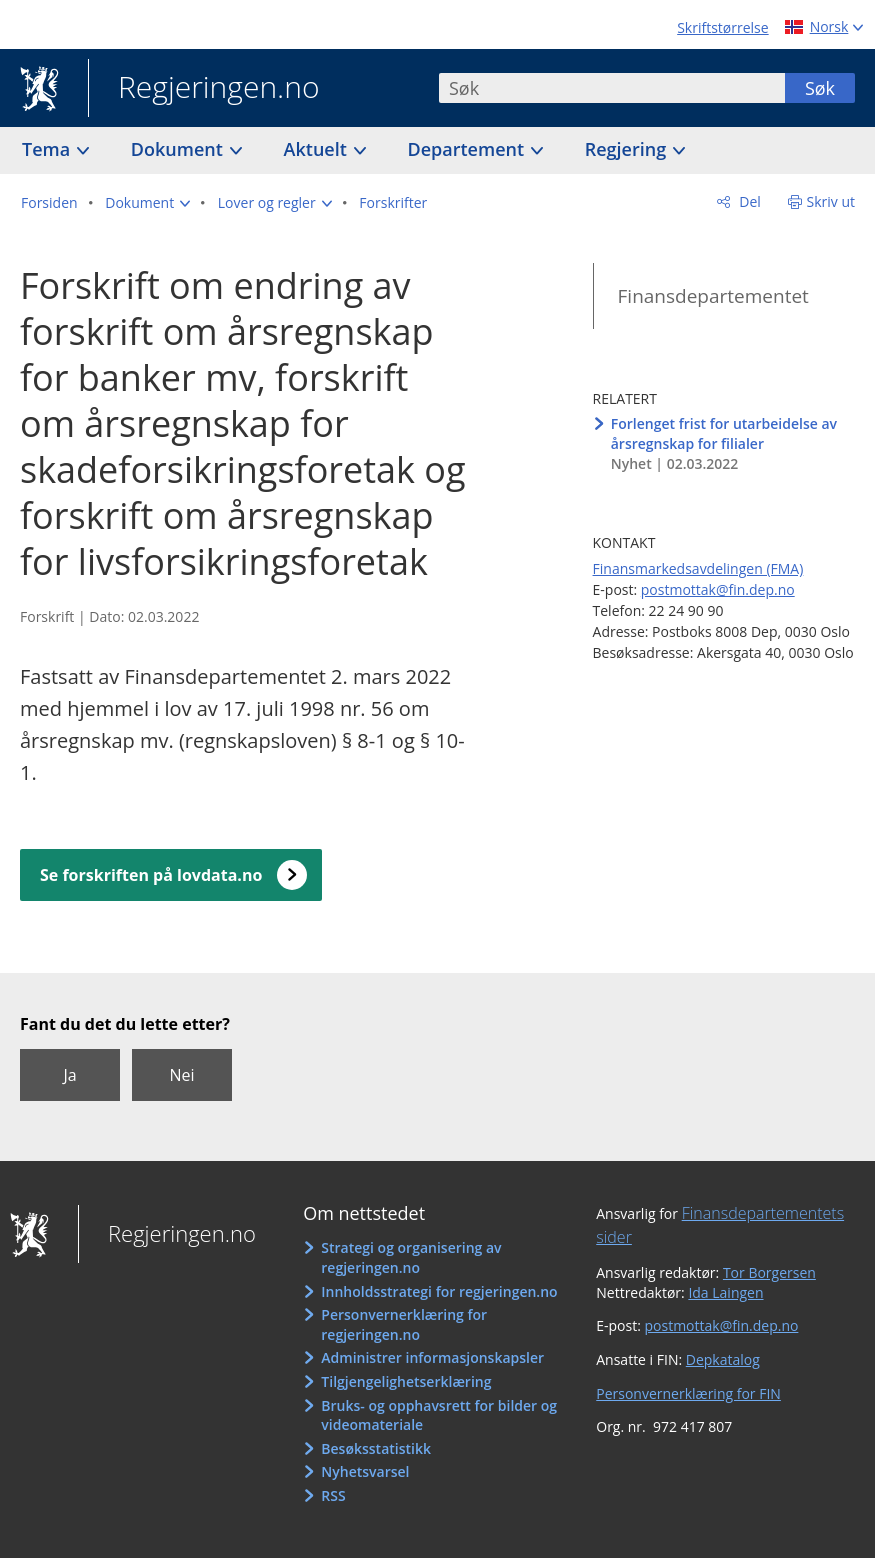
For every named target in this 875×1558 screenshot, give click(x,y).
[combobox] (612, 88)
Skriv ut (831, 201)
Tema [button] (48, 149)
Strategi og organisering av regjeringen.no (411, 1257)
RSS (333, 1495)
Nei (181, 1075)
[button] (147, 203)
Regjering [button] (628, 149)
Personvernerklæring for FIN (688, 1393)
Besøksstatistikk (376, 1448)
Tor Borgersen (769, 1272)
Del (748, 201)
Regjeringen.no (204, 89)
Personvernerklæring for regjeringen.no (404, 1324)
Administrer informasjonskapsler (432, 1357)
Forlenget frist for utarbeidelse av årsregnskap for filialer (724, 433)
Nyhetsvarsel (365, 1471)
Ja (69, 1075)
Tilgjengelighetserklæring (406, 1381)
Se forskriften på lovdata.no (151, 875)
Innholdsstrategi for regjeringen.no (439, 1291)
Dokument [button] (179, 149)
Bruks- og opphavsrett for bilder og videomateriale (439, 1415)
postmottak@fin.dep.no (718, 589)
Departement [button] (468, 149)
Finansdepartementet (713, 296)
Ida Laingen (725, 1292)
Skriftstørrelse (722, 27)
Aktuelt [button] (318, 149)
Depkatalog (723, 1359)
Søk (820, 88)
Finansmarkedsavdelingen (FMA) (698, 568)
